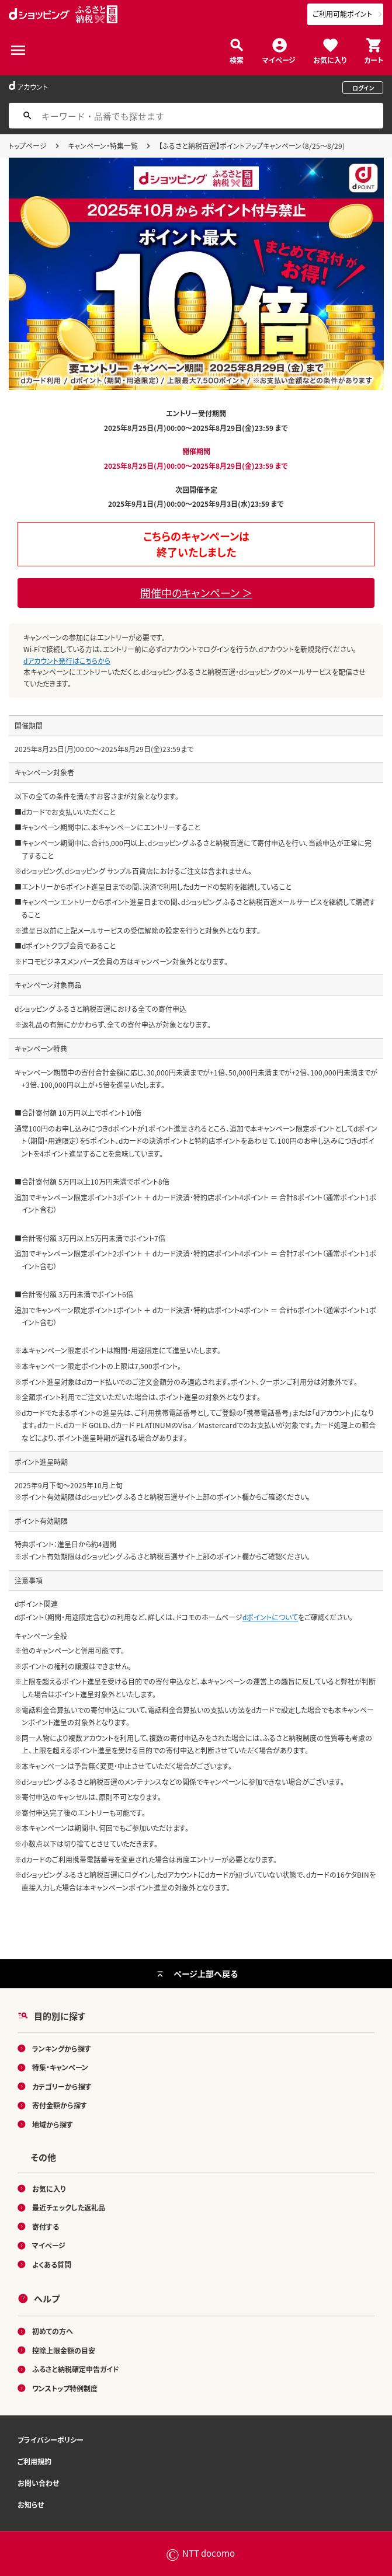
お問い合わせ (38, 2483)
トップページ (28, 146)
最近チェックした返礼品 (68, 2207)
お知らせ (31, 2504)
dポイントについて (270, 1617)
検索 (237, 59)
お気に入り (329, 59)
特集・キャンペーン (60, 2067)
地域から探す (52, 2124)
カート (373, 59)
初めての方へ (52, 2331)
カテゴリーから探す (62, 2086)
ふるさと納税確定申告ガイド (75, 2369)
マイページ (279, 59)
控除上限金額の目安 (63, 2350)
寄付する (45, 2227)
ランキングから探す (61, 2048)
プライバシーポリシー (51, 2440)
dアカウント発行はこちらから (66, 661)
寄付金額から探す (59, 2105)
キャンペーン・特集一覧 (103, 146)
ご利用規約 (34, 2461)
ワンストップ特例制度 (65, 2388)
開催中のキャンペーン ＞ (196, 592)
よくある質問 (51, 2264)
